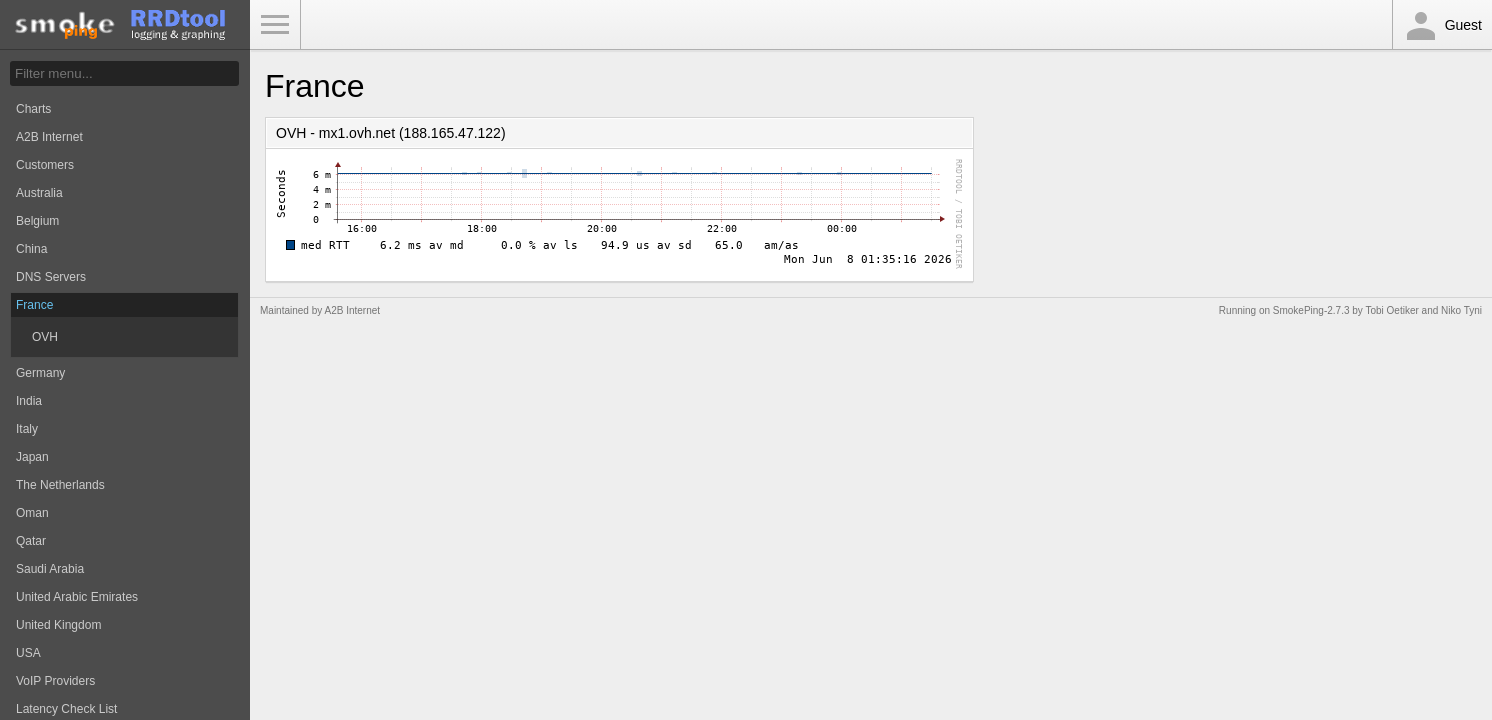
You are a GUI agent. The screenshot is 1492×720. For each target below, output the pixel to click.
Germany (40, 373)
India (29, 401)
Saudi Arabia (50, 569)
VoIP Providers (55, 681)
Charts (33, 109)
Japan (32, 457)
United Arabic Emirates (77, 597)
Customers (45, 165)
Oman (32, 513)
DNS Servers (51, 277)
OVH (45, 337)
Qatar (31, 541)
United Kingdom (58, 625)
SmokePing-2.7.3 (1311, 310)
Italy (27, 429)
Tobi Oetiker (1391, 310)
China (31, 249)
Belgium (37, 221)
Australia (39, 193)
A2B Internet (49, 137)
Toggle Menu (275, 25)
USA (28, 653)
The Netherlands (60, 485)
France (34, 305)
